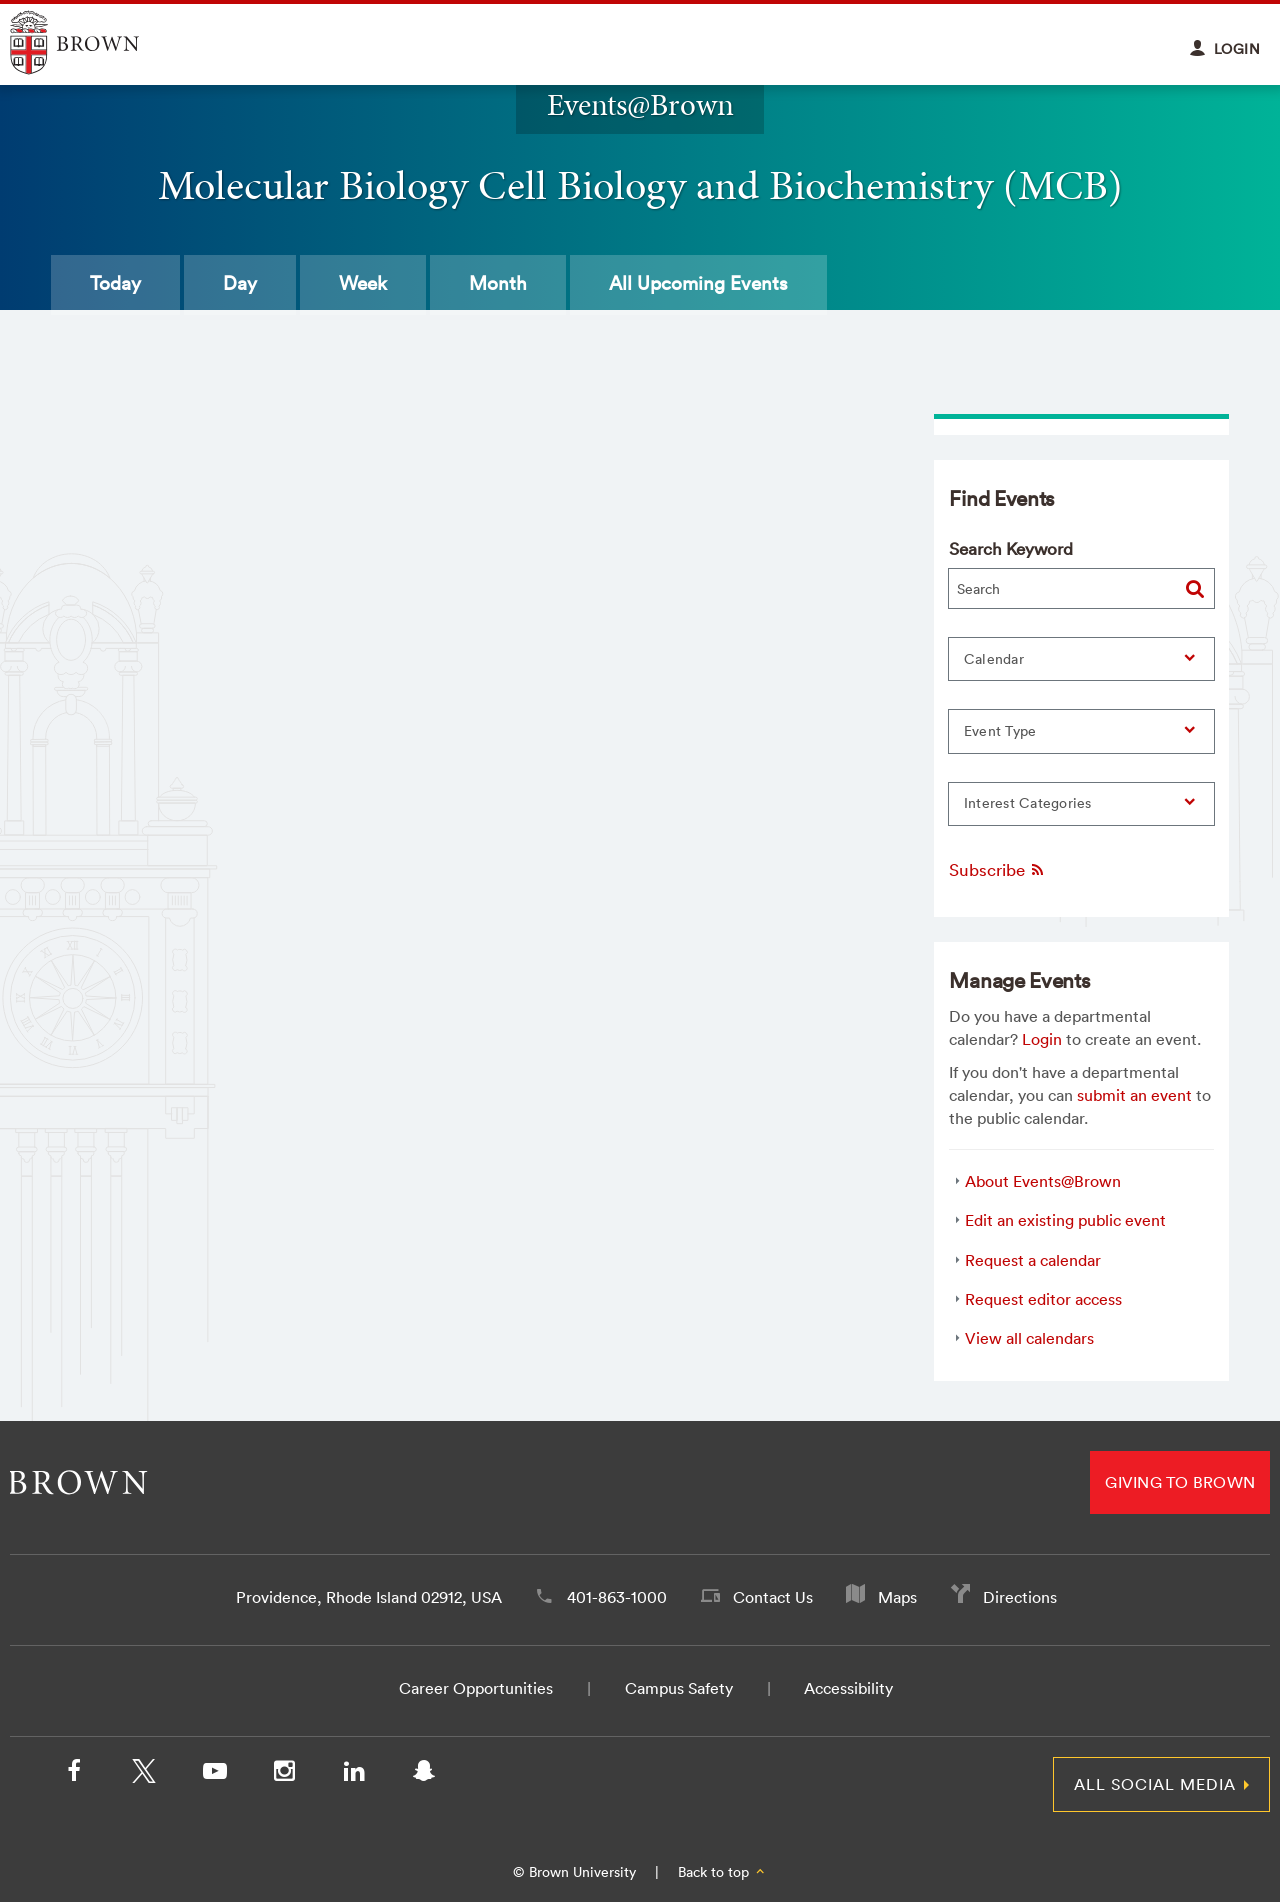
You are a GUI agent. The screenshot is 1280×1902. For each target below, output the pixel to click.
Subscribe (997, 869)
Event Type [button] (1000, 731)
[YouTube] (214, 1775)
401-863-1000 (617, 1597)
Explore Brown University (97, 42)
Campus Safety (679, 1688)
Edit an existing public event (1065, 1220)
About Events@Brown (1043, 1181)
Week (363, 283)
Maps (897, 1597)
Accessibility (848, 1688)
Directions (1020, 1597)
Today (115, 283)
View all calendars (1029, 1338)
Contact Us (773, 1597)
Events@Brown (640, 104)
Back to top (722, 1872)
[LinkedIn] (354, 1775)
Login (1042, 1039)
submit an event (1134, 1095)
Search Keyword (1011, 548)
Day (240, 283)
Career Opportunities (476, 1688)
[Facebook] (74, 1775)
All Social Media (1155, 1784)
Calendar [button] (994, 659)
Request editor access (1043, 1299)
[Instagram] (284, 1775)
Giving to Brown (1180, 1482)
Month (498, 283)
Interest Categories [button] (1028, 803)
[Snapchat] (424, 1775)
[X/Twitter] (144, 1775)
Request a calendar (1033, 1260)
